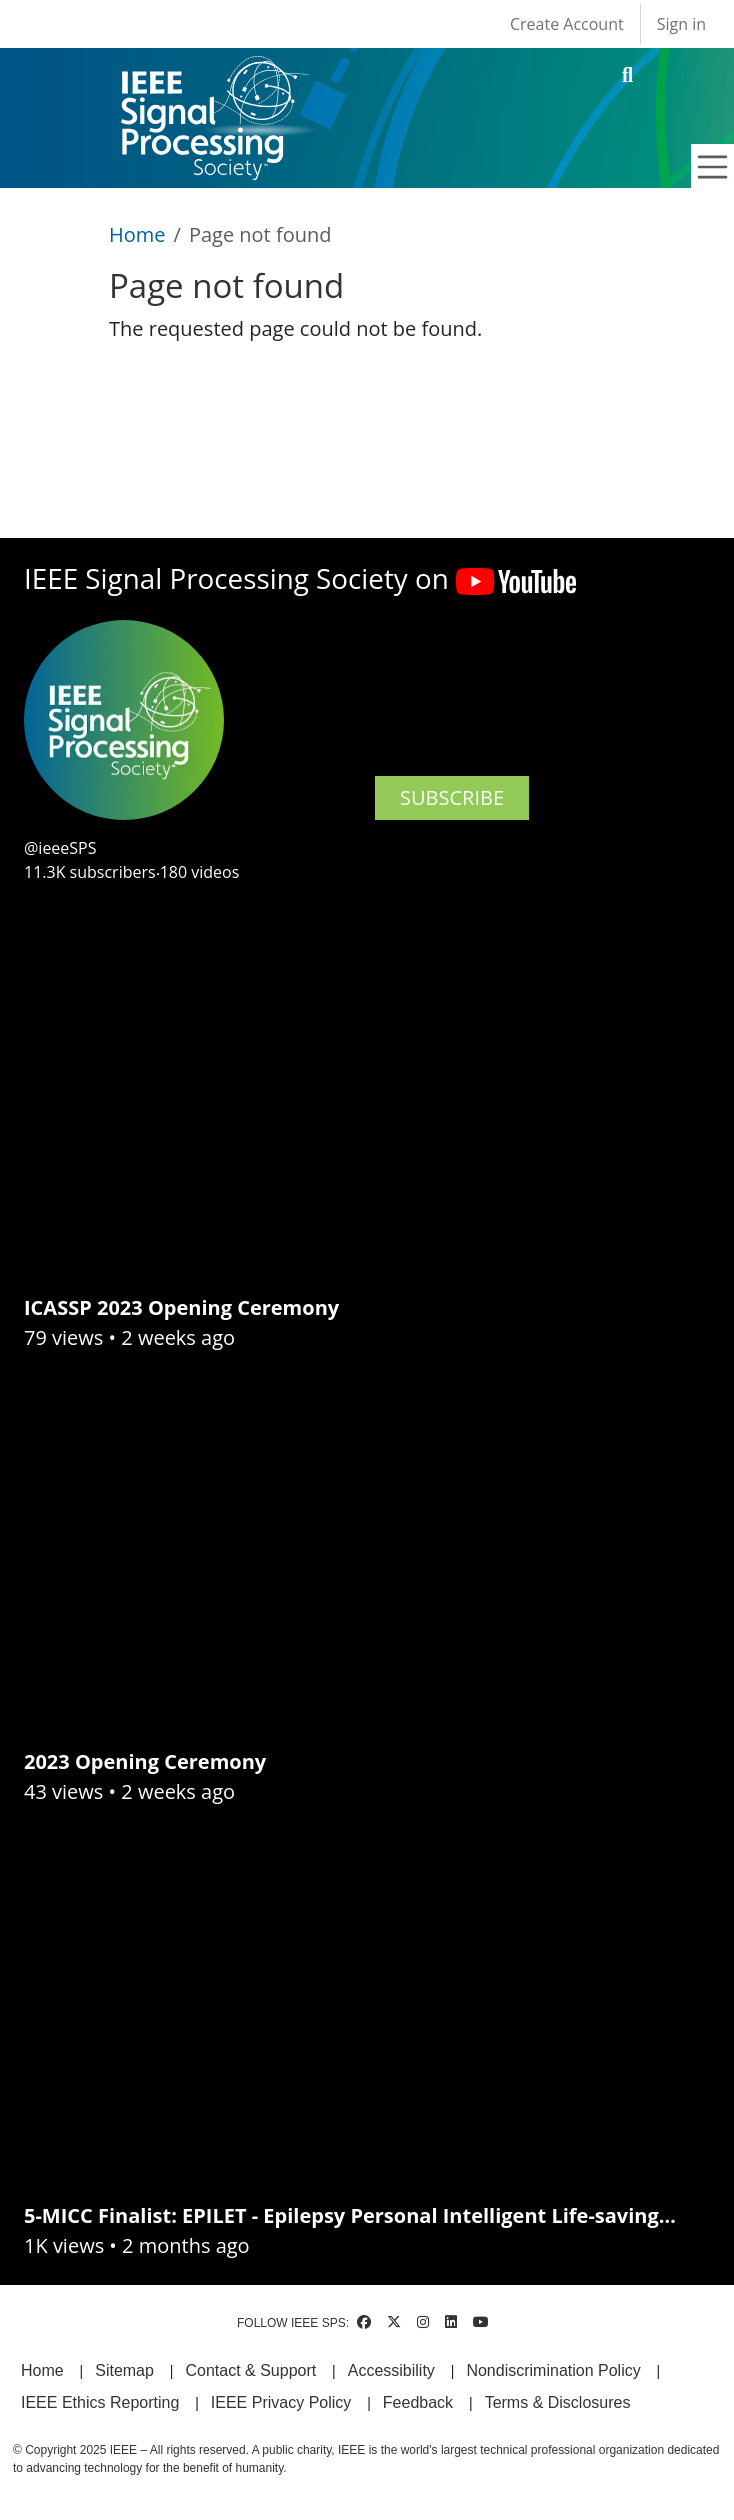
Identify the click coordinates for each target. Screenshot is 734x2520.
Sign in (681, 24)
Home (137, 234)
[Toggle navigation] (713, 167)
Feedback (418, 2402)
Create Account (567, 24)
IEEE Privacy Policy (281, 2402)
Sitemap (124, 2370)
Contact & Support (250, 2370)
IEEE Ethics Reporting (100, 2402)
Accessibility (391, 2370)
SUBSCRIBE (452, 797)
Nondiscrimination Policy (553, 2370)
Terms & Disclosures (558, 2402)
